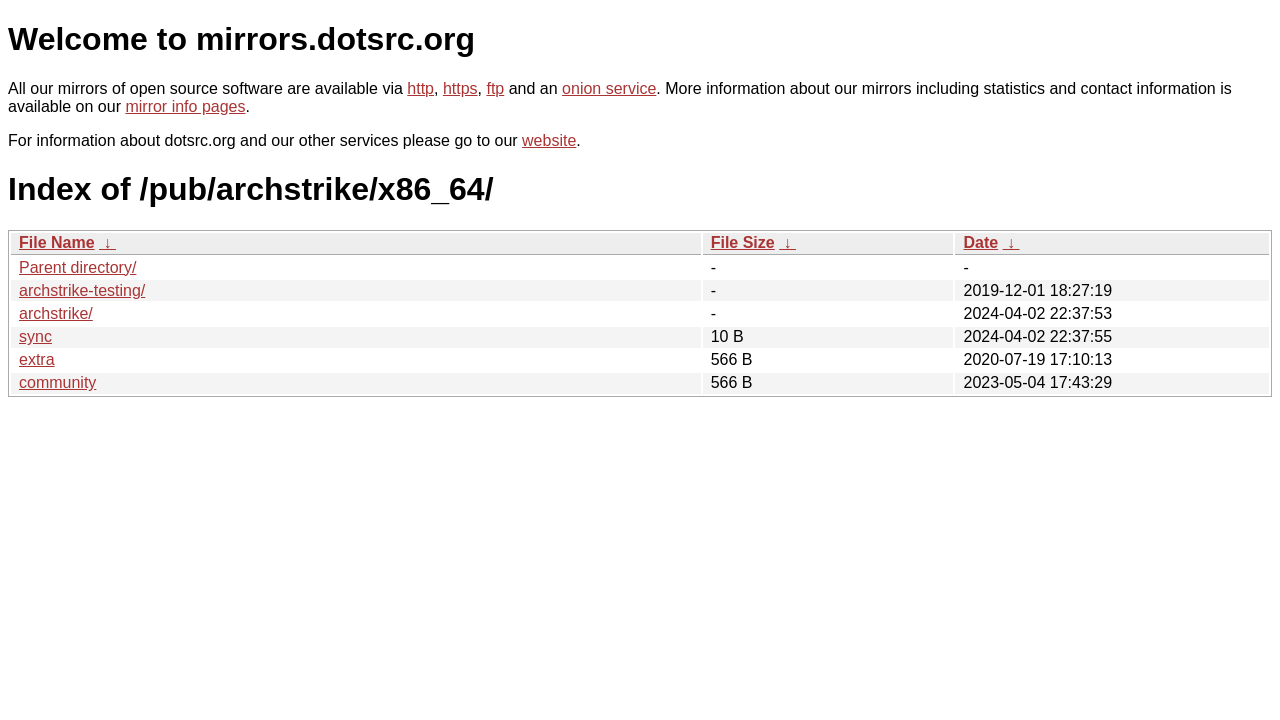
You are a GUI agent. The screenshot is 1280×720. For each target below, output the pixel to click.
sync (35, 336)
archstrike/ (56, 313)
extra (37, 359)
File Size (743, 242)
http (420, 88)
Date (980, 242)
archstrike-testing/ (82, 290)
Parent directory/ (77, 267)
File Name (57, 242)
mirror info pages (185, 106)
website (549, 140)
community (57, 382)
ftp (495, 88)
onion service (609, 88)
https (460, 88)
